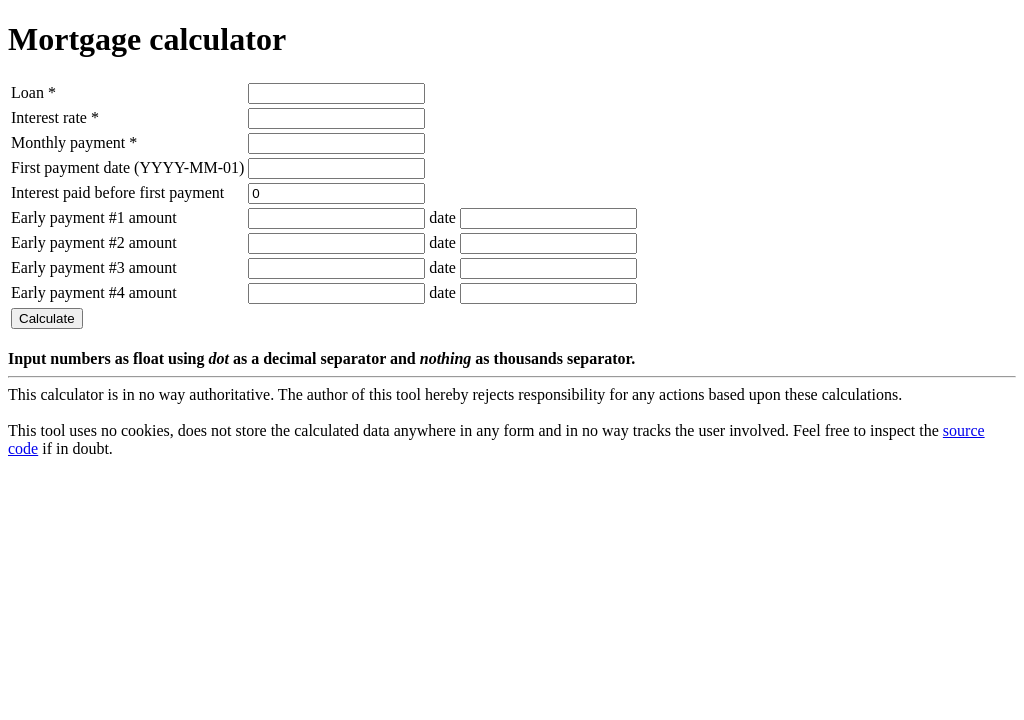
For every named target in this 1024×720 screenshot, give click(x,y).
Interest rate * (55, 117)
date (442, 217)
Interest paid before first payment (117, 192)
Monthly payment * (74, 142)
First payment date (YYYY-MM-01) (127, 167)
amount (153, 217)
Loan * (33, 92)
